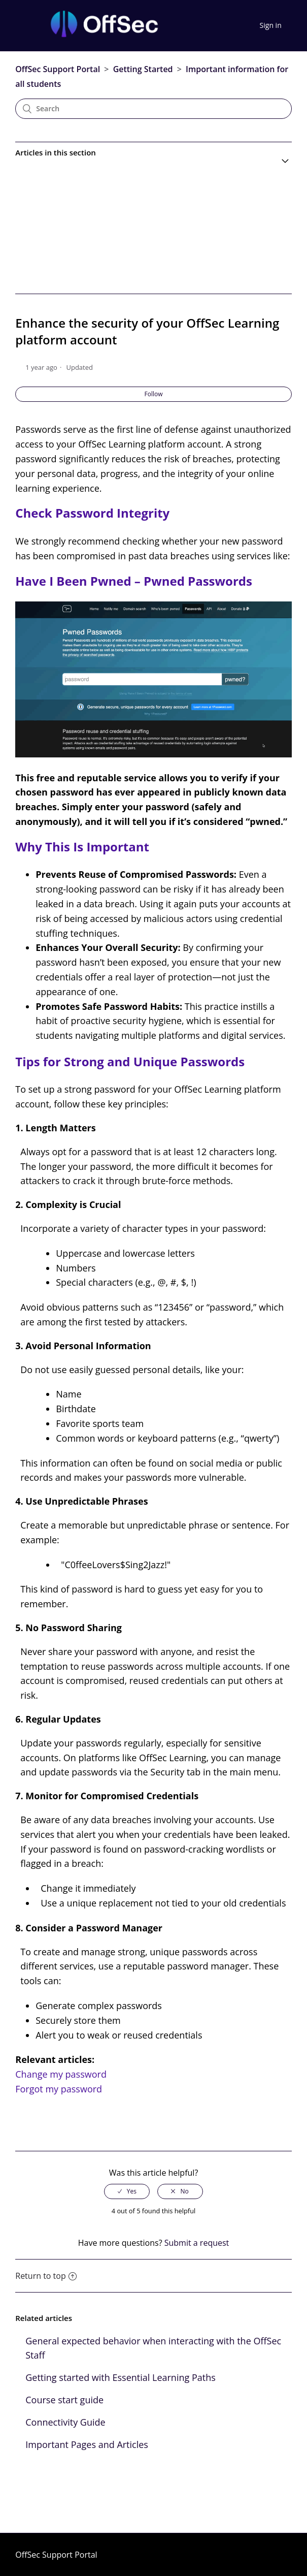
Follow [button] (154, 394)
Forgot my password (58, 2089)
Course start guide (64, 2400)
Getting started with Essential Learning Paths (120, 2377)
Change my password (61, 2074)
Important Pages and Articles (86, 2444)
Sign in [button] (271, 25)
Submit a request (196, 2242)
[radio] (127, 2191)
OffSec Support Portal (57, 69)
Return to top (45, 2275)
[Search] (153, 109)
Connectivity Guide (65, 2422)
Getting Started (143, 69)
